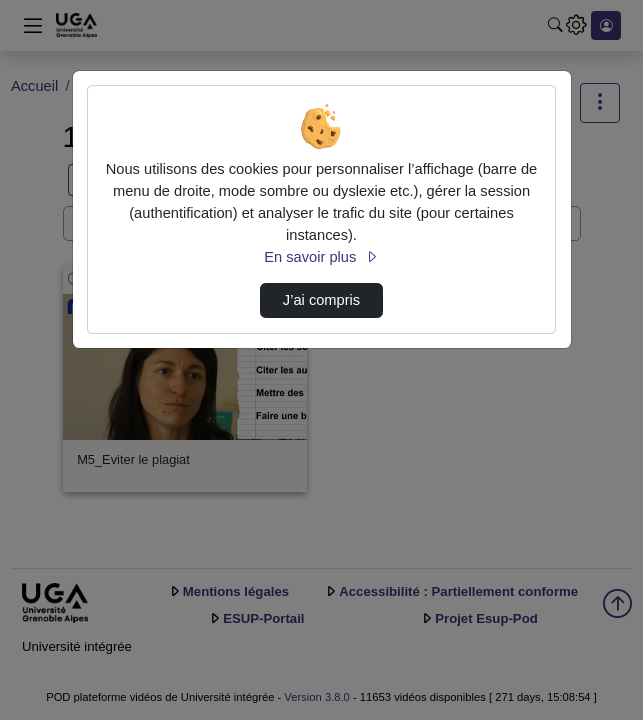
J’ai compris (321, 300)
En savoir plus (321, 257)
